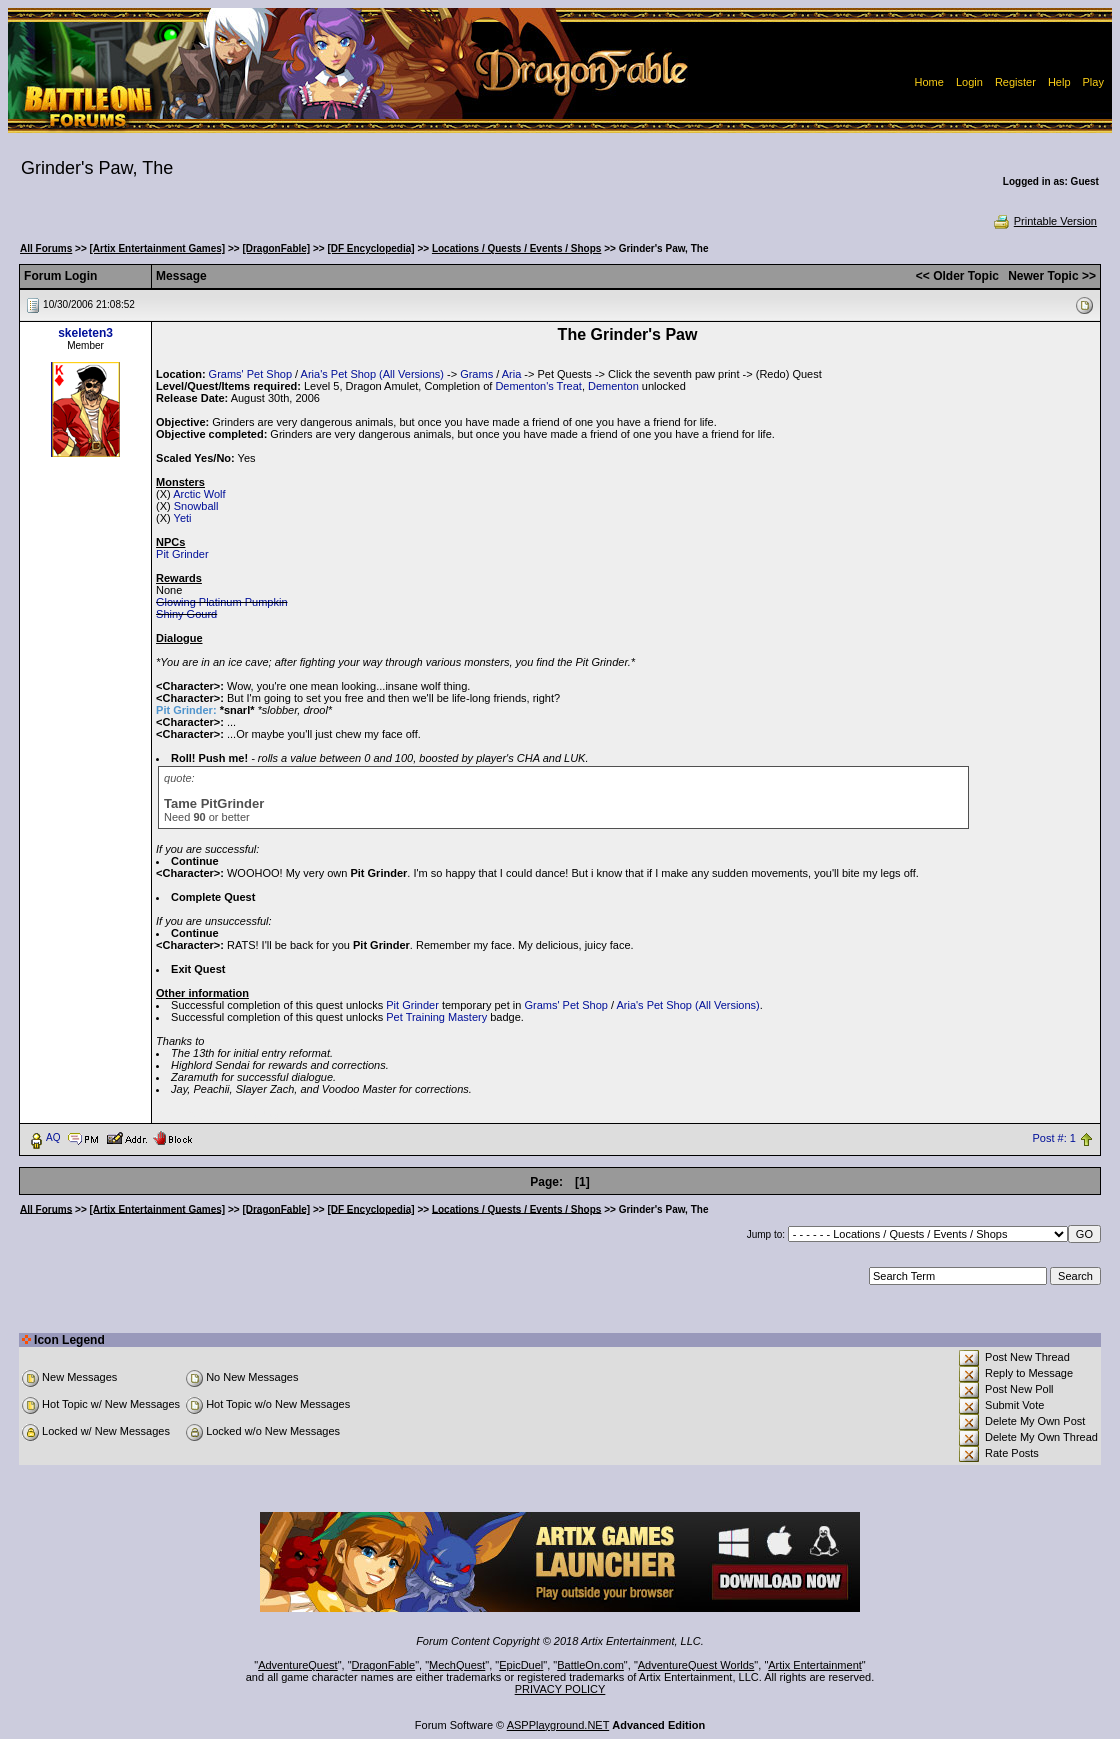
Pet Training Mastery (436, 1017)
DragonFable (384, 1665)
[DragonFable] (276, 248)
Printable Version (1044, 221)
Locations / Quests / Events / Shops (516, 248)
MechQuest (457, 1665)
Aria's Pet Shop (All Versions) (372, 374)
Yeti (183, 518)
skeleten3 (85, 333)
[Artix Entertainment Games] (158, 248)
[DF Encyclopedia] (370, 248)
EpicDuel (521, 1665)
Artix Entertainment (815, 1665)
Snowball (196, 506)
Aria (512, 374)
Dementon (613, 386)
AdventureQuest (298, 1665)
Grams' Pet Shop (250, 374)
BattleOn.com (590, 1665)
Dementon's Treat (538, 386)
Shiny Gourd (186, 614)
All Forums (46, 248)
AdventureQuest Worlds (696, 1665)
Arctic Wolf (199, 494)
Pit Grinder (182, 554)
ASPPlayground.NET (558, 1725)
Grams (476, 374)
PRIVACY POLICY (560, 1689)
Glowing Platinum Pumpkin (221, 602)
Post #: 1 (1053, 1138)
